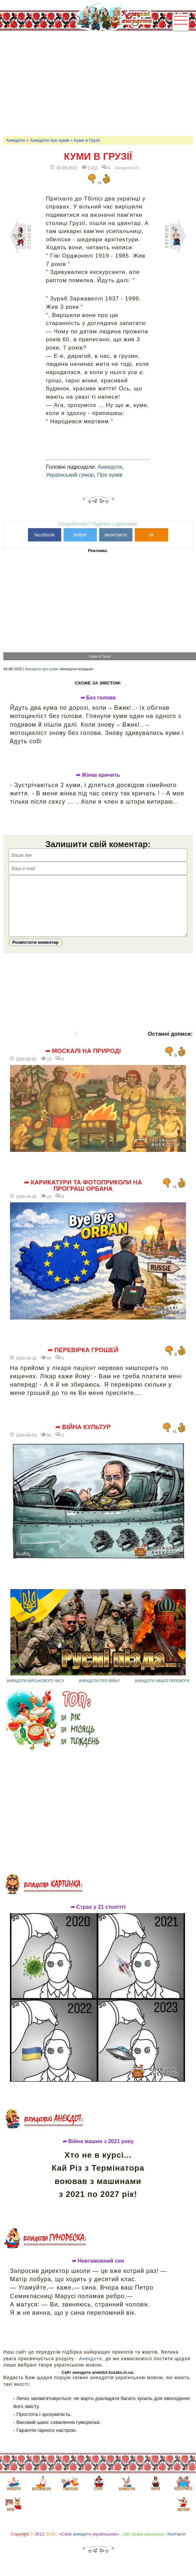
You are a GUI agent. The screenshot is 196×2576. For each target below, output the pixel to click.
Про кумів (109, 475)
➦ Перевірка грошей (83, 1360)
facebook (44, 534)
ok (151, 534)
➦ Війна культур (82, 1437)
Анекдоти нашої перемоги (162, 1691)
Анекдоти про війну (99, 1691)
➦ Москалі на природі (83, 1061)
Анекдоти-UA (126, 168)
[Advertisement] (99, 83)
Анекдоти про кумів (49, 140)
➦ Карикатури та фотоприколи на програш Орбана (83, 1195)
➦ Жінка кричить (98, 775)
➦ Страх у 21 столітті (98, 1917)
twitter (80, 534)
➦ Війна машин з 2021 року (98, 2151)
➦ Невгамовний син (98, 2271)
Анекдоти (15, 140)
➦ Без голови (98, 697)
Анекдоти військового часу (35, 1691)
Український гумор (70, 475)
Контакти (176, 2543)
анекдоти (82, 2543)
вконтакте (115, 534)
